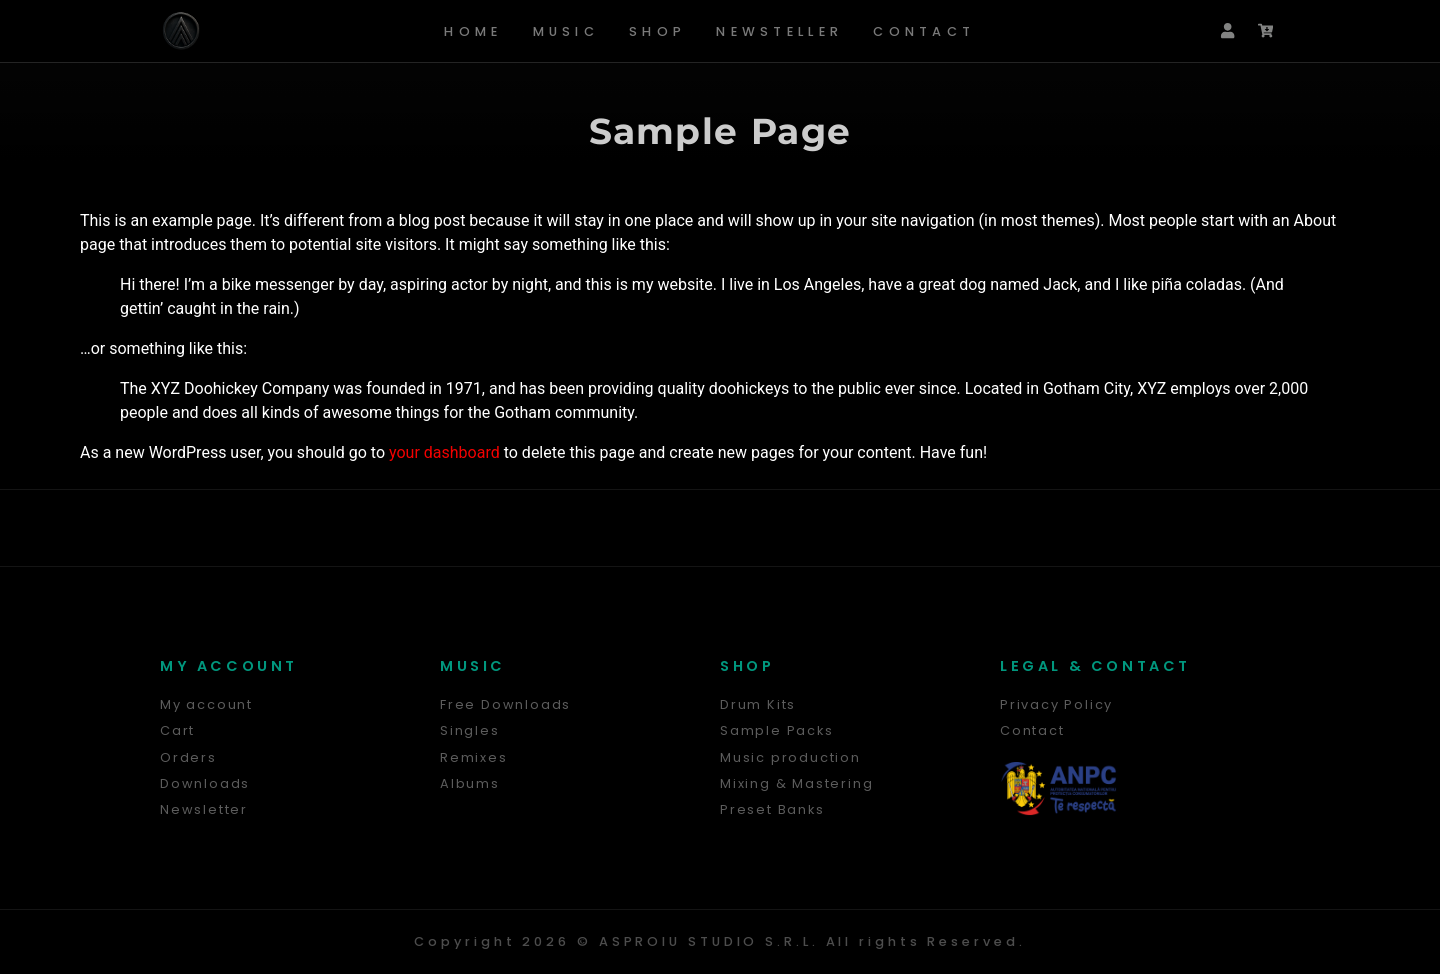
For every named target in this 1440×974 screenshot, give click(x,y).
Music (566, 31)
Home (473, 31)
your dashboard (444, 452)
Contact (924, 31)
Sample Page (720, 131)
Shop (657, 31)
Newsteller (779, 31)
